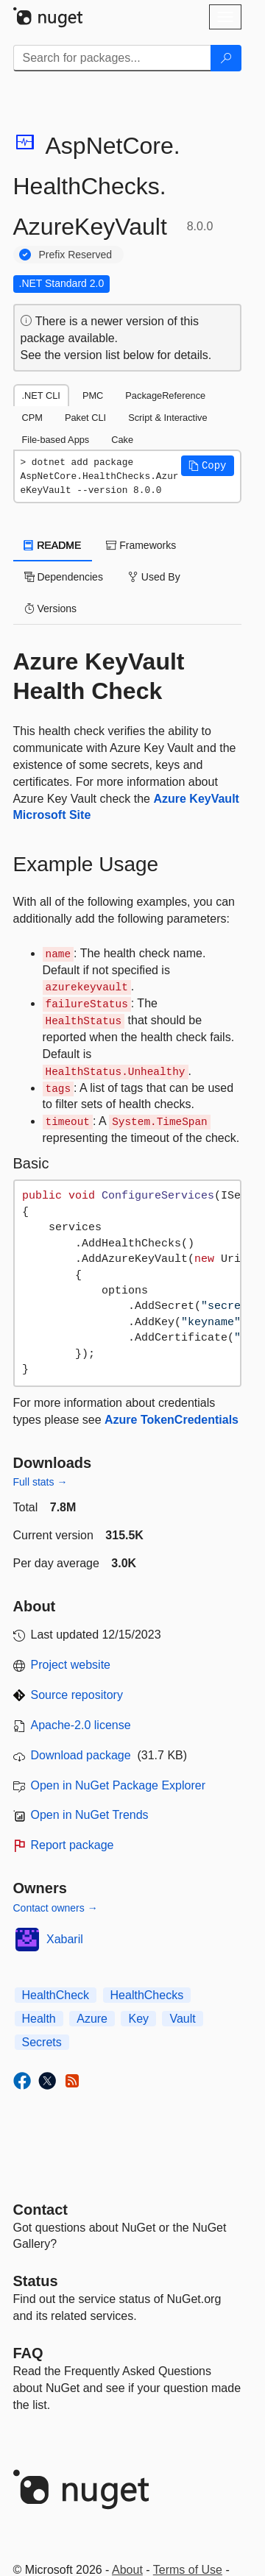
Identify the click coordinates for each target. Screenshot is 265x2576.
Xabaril (64, 1939)
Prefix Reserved (76, 254)
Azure (92, 2018)
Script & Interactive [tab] (167, 417)
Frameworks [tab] (141, 545)
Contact (40, 2209)
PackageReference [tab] (165, 395)
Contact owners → (55, 1908)
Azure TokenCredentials (172, 1419)
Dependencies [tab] (63, 577)
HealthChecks (147, 1995)
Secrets (42, 2042)
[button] (207, 465)
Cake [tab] (122, 439)
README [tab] (53, 545)
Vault (182, 2018)
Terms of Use (187, 2569)
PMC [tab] (92, 395)
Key (138, 2018)
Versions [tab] (50, 608)
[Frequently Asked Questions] (28, 2353)
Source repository (77, 1695)
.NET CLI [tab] (41, 395)
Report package (72, 1845)
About (127, 2569)
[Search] (226, 58)
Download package (81, 1755)
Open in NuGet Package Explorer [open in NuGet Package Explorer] (118, 1785)
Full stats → (40, 1482)
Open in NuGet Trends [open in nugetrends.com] (90, 1815)
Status (35, 2281)
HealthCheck (56, 1995)
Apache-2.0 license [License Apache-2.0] (81, 1725)
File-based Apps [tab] (56, 439)
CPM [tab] (32, 417)
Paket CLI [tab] (85, 417)
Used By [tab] (154, 577)
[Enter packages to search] (112, 58)
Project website (71, 1664)
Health (39, 2018)
